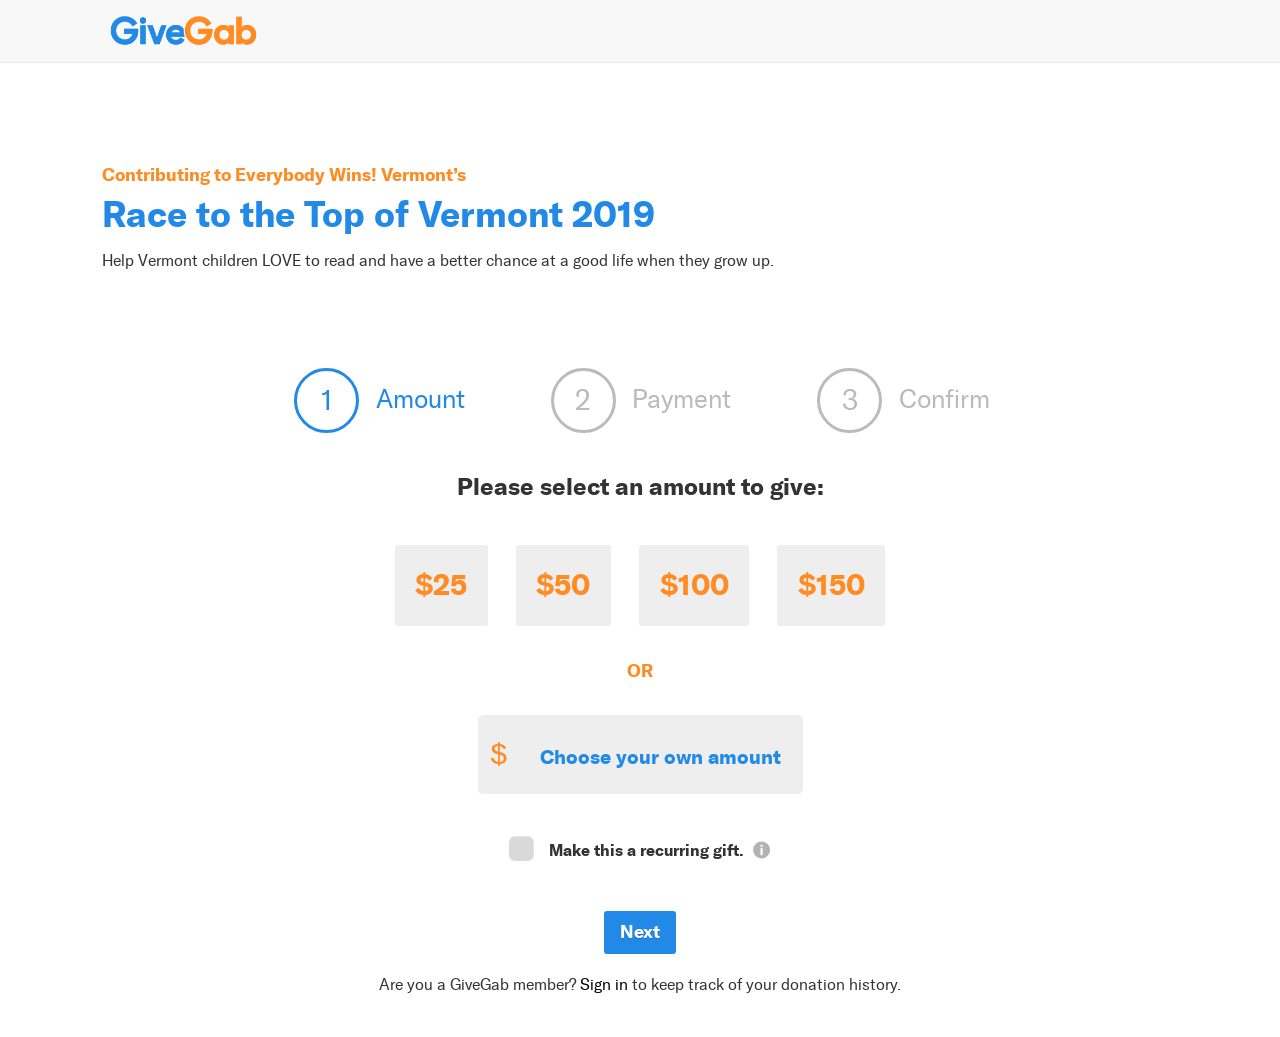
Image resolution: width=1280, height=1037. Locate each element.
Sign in (604, 984)
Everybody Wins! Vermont (344, 174)
